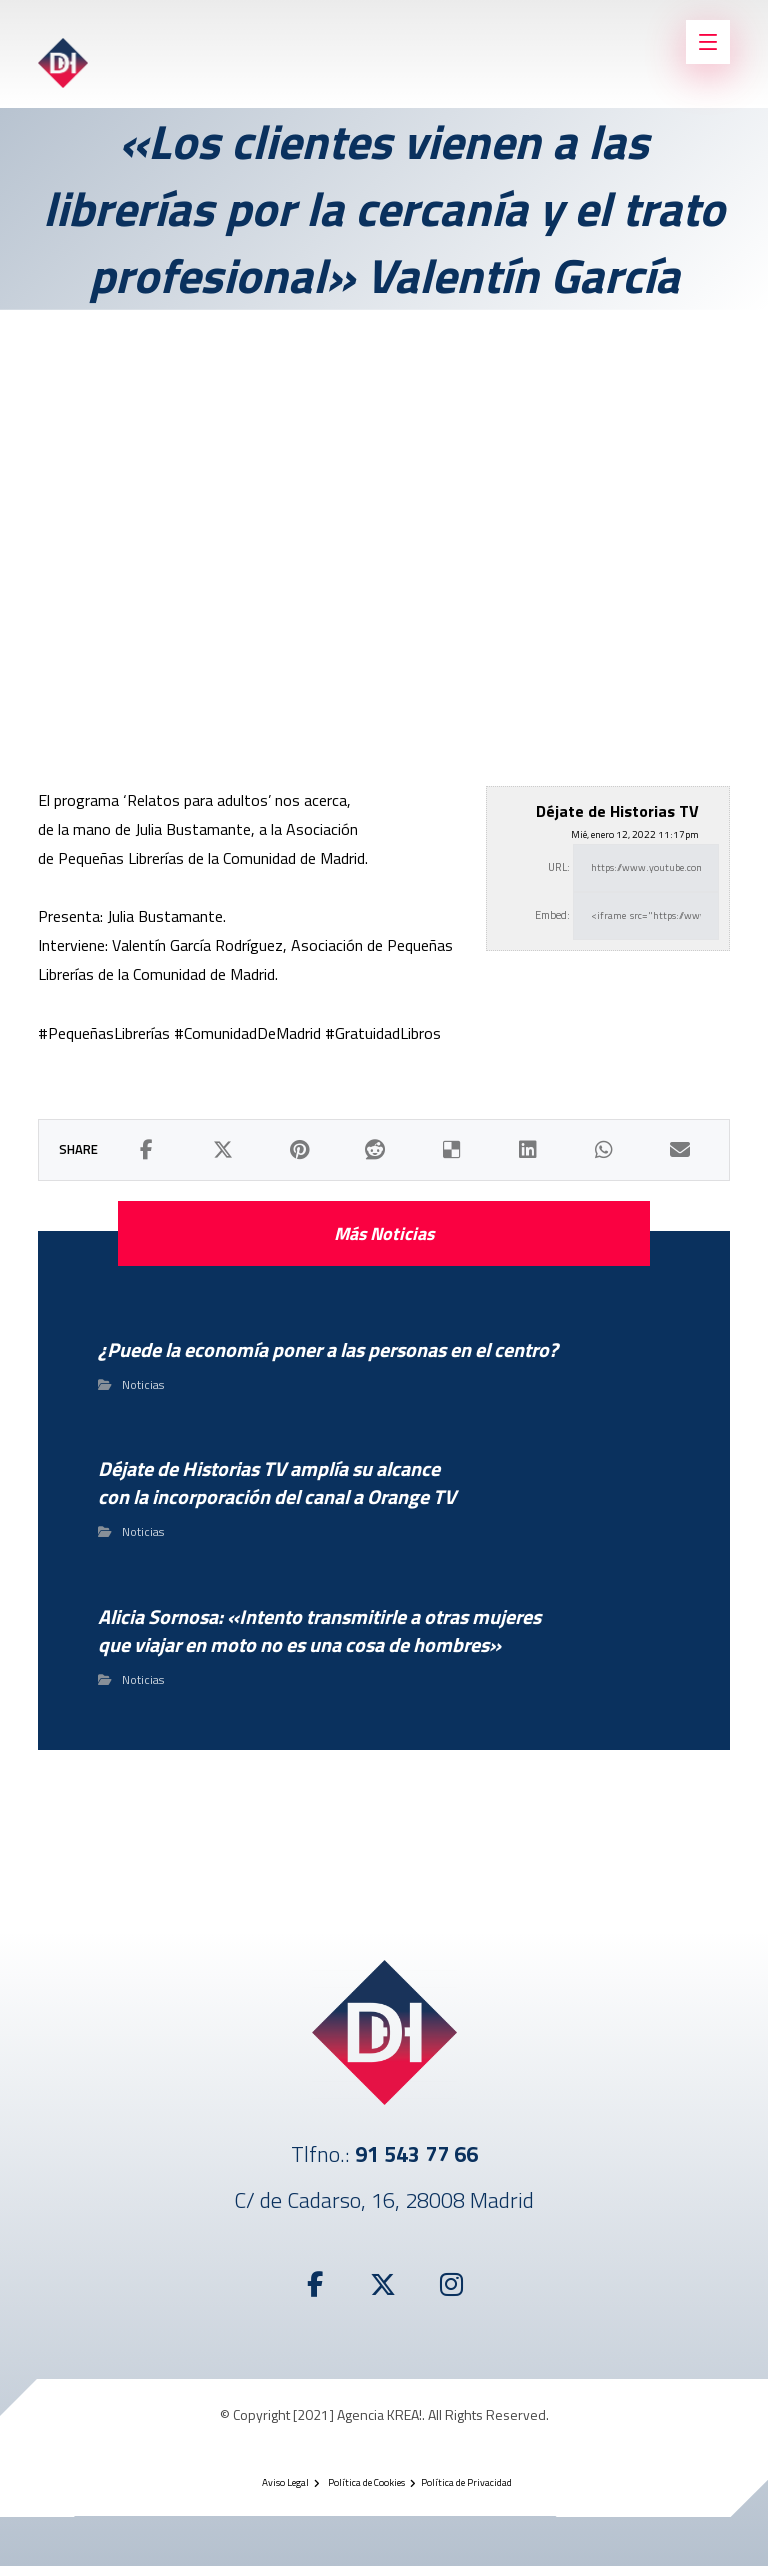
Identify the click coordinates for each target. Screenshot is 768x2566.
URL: (559, 867)
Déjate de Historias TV (617, 811)
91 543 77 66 (416, 2154)
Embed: (552, 915)
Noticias (143, 1384)
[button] (146, 1150)
